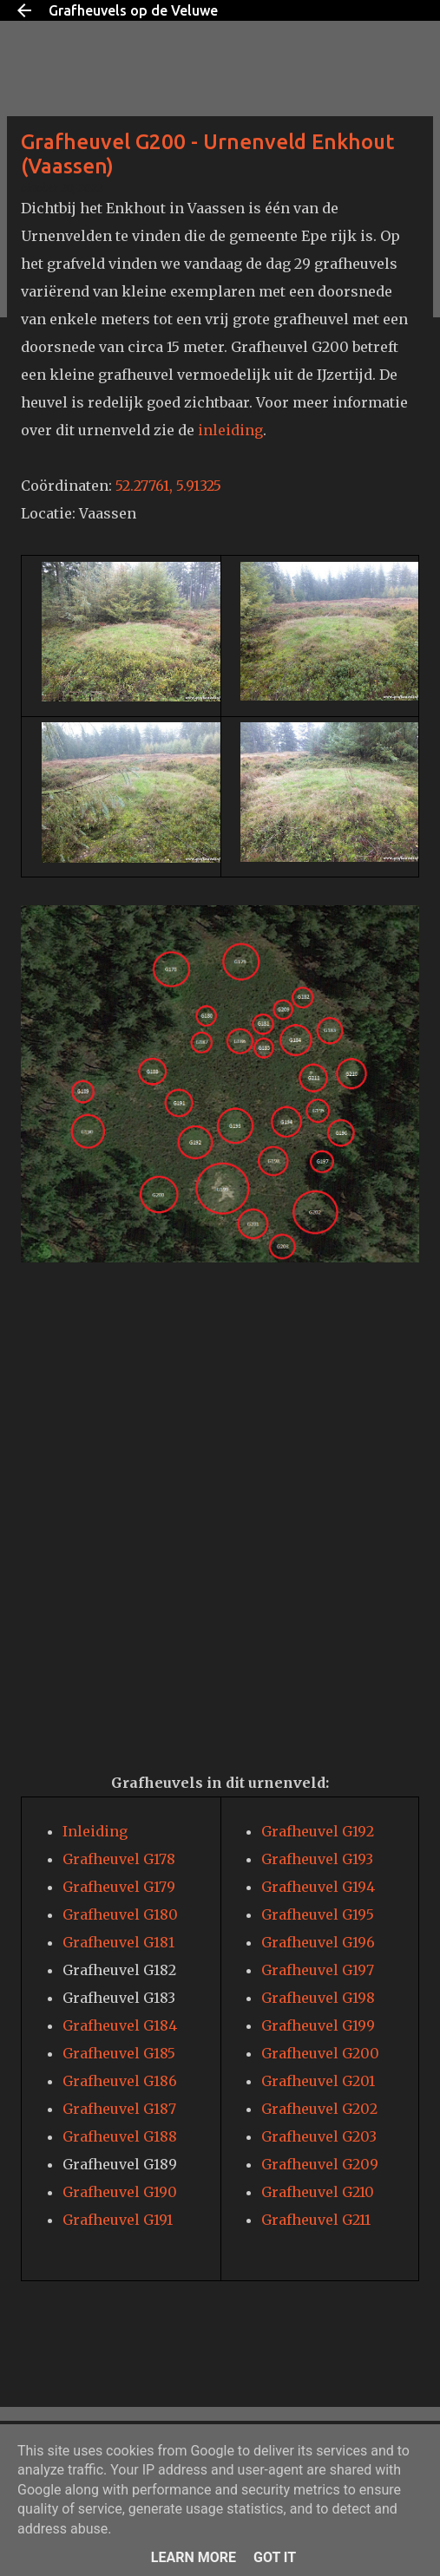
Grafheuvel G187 (119, 2108)
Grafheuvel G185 (118, 2053)
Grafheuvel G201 (318, 2081)
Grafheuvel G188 (119, 2136)
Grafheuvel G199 (318, 2025)
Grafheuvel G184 (119, 2025)
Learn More (193, 2557)
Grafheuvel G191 (117, 2219)
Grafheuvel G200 (320, 2053)
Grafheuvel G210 (317, 2192)
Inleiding (95, 1831)
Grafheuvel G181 (118, 1942)
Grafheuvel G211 (316, 2219)
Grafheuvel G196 (318, 1942)
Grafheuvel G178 (118, 1859)
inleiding (230, 430)
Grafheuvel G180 (120, 1914)
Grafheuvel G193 (317, 1859)
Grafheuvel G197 (317, 1970)
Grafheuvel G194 (318, 1886)
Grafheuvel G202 (319, 2108)
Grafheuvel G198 (318, 1997)
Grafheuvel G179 (118, 1886)
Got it (274, 2557)
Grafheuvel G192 (317, 1831)
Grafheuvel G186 (119, 2081)
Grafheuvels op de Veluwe (133, 10)
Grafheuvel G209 (319, 2164)
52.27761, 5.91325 (168, 485)
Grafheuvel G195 (317, 1914)
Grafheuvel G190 (119, 2192)
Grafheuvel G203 (319, 2136)
